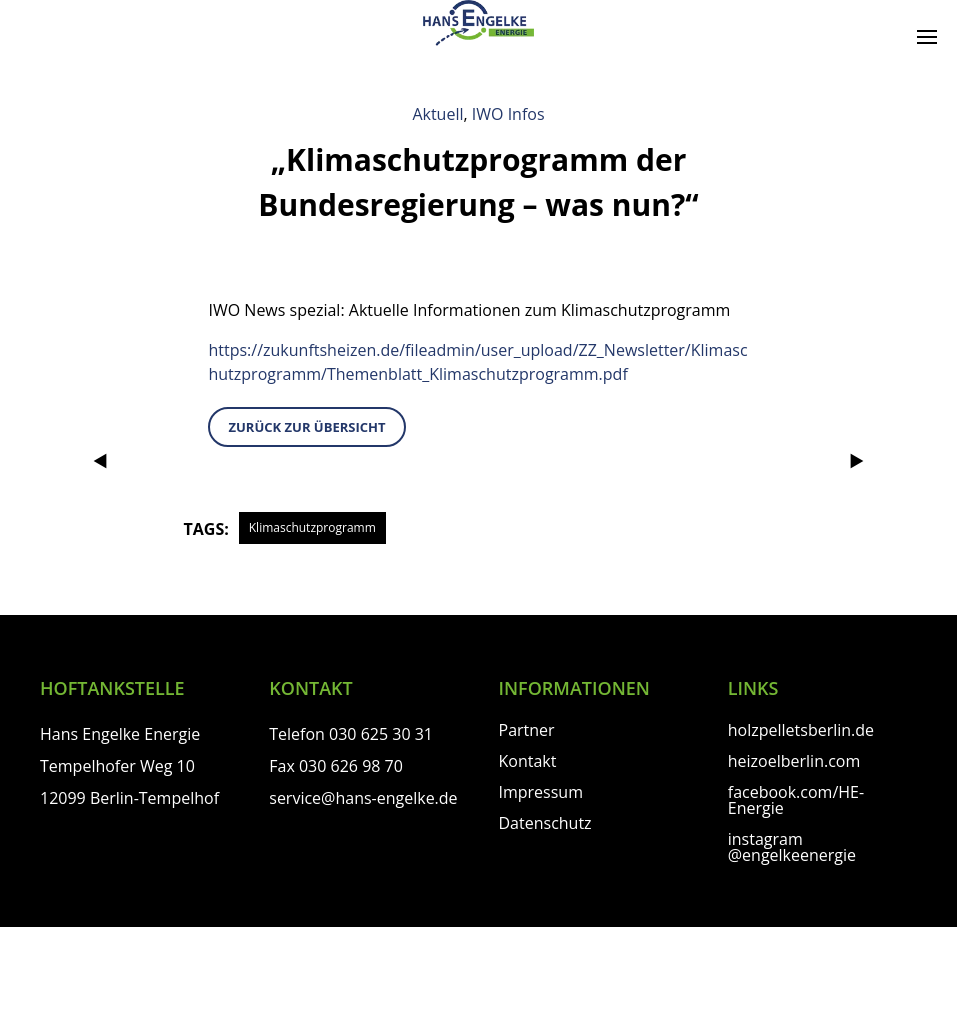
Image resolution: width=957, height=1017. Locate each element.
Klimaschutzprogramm (312, 527)
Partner (527, 730)
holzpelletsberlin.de (801, 730)
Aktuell (437, 114)
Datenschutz (545, 823)
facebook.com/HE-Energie (796, 800)
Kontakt (528, 761)
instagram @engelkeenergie (792, 847)
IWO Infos (508, 114)
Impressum (541, 792)
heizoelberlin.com (794, 761)
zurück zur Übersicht (306, 427)
